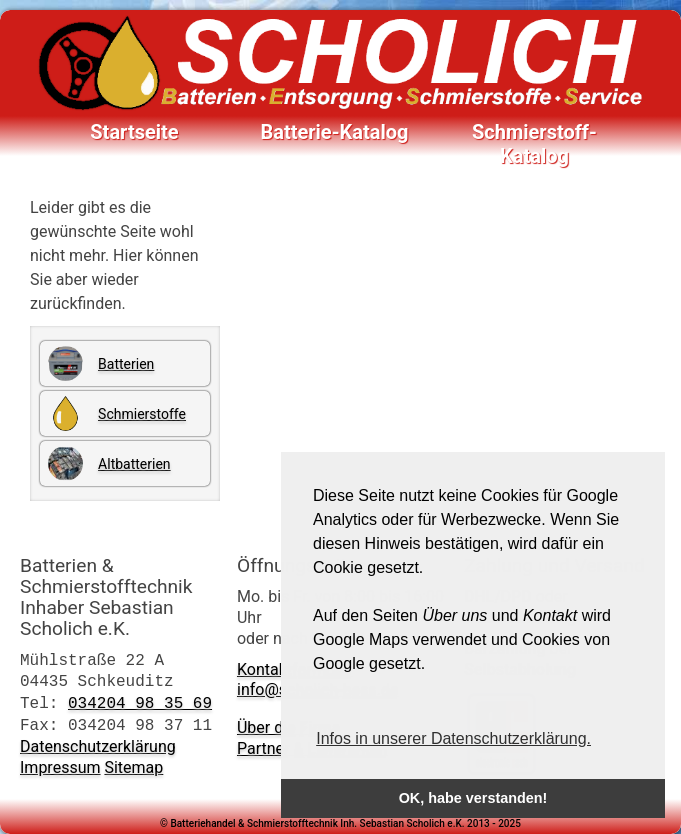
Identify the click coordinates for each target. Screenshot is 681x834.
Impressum (60, 767)
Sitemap (133, 767)
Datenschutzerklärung (98, 746)
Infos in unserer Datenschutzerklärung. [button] (453, 738)
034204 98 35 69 (140, 703)
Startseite (134, 132)
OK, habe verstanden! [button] (473, 798)
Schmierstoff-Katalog (534, 133)
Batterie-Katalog (334, 132)
